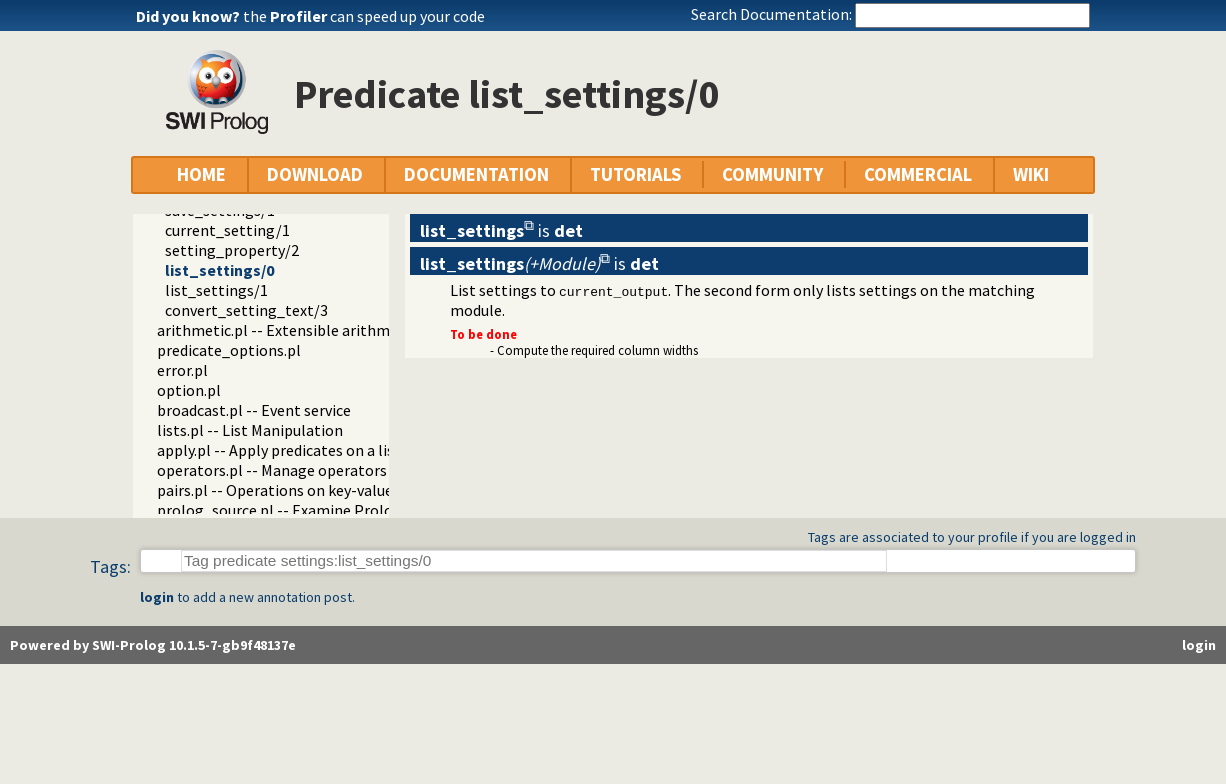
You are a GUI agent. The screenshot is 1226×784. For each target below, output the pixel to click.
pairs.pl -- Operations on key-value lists (291, 490)
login (157, 597)
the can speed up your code (364, 16)
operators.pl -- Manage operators (272, 470)
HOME (201, 174)
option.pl (189, 390)
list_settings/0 (219, 270)
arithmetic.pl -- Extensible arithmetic (286, 330)
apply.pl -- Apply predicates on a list (279, 450)
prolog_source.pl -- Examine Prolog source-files (321, 510)
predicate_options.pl (229, 350)
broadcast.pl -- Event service (254, 410)
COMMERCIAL (918, 174)
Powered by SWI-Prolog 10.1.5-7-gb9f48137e (153, 645)
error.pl (182, 370)
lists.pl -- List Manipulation (250, 430)
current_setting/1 (227, 230)
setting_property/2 (232, 250)
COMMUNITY (772, 174)
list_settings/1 (216, 290)
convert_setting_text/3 (246, 310)
